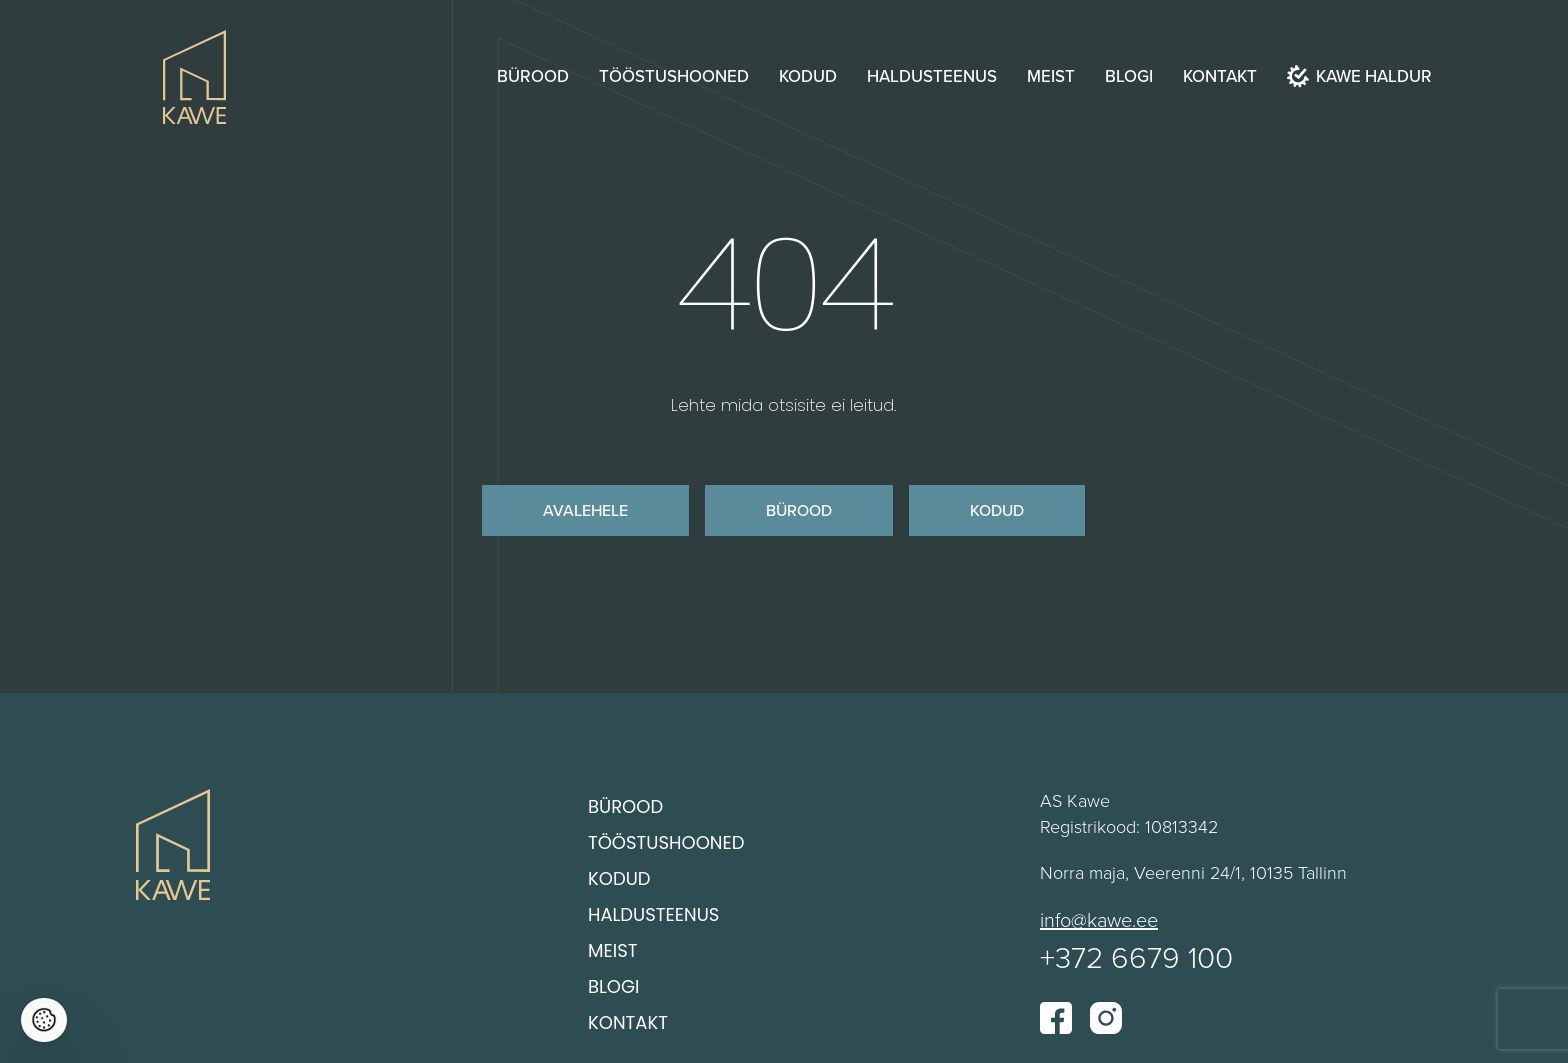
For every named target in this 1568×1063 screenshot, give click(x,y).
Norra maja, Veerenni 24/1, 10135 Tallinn (1193, 872)
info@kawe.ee (1099, 919)
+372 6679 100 (1136, 956)
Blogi (1129, 76)
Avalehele (585, 510)
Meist (1051, 76)
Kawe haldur (1359, 76)
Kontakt (1220, 76)
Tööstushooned (674, 76)
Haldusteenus (932, 76)
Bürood (533, 76)
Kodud (808, 76)
